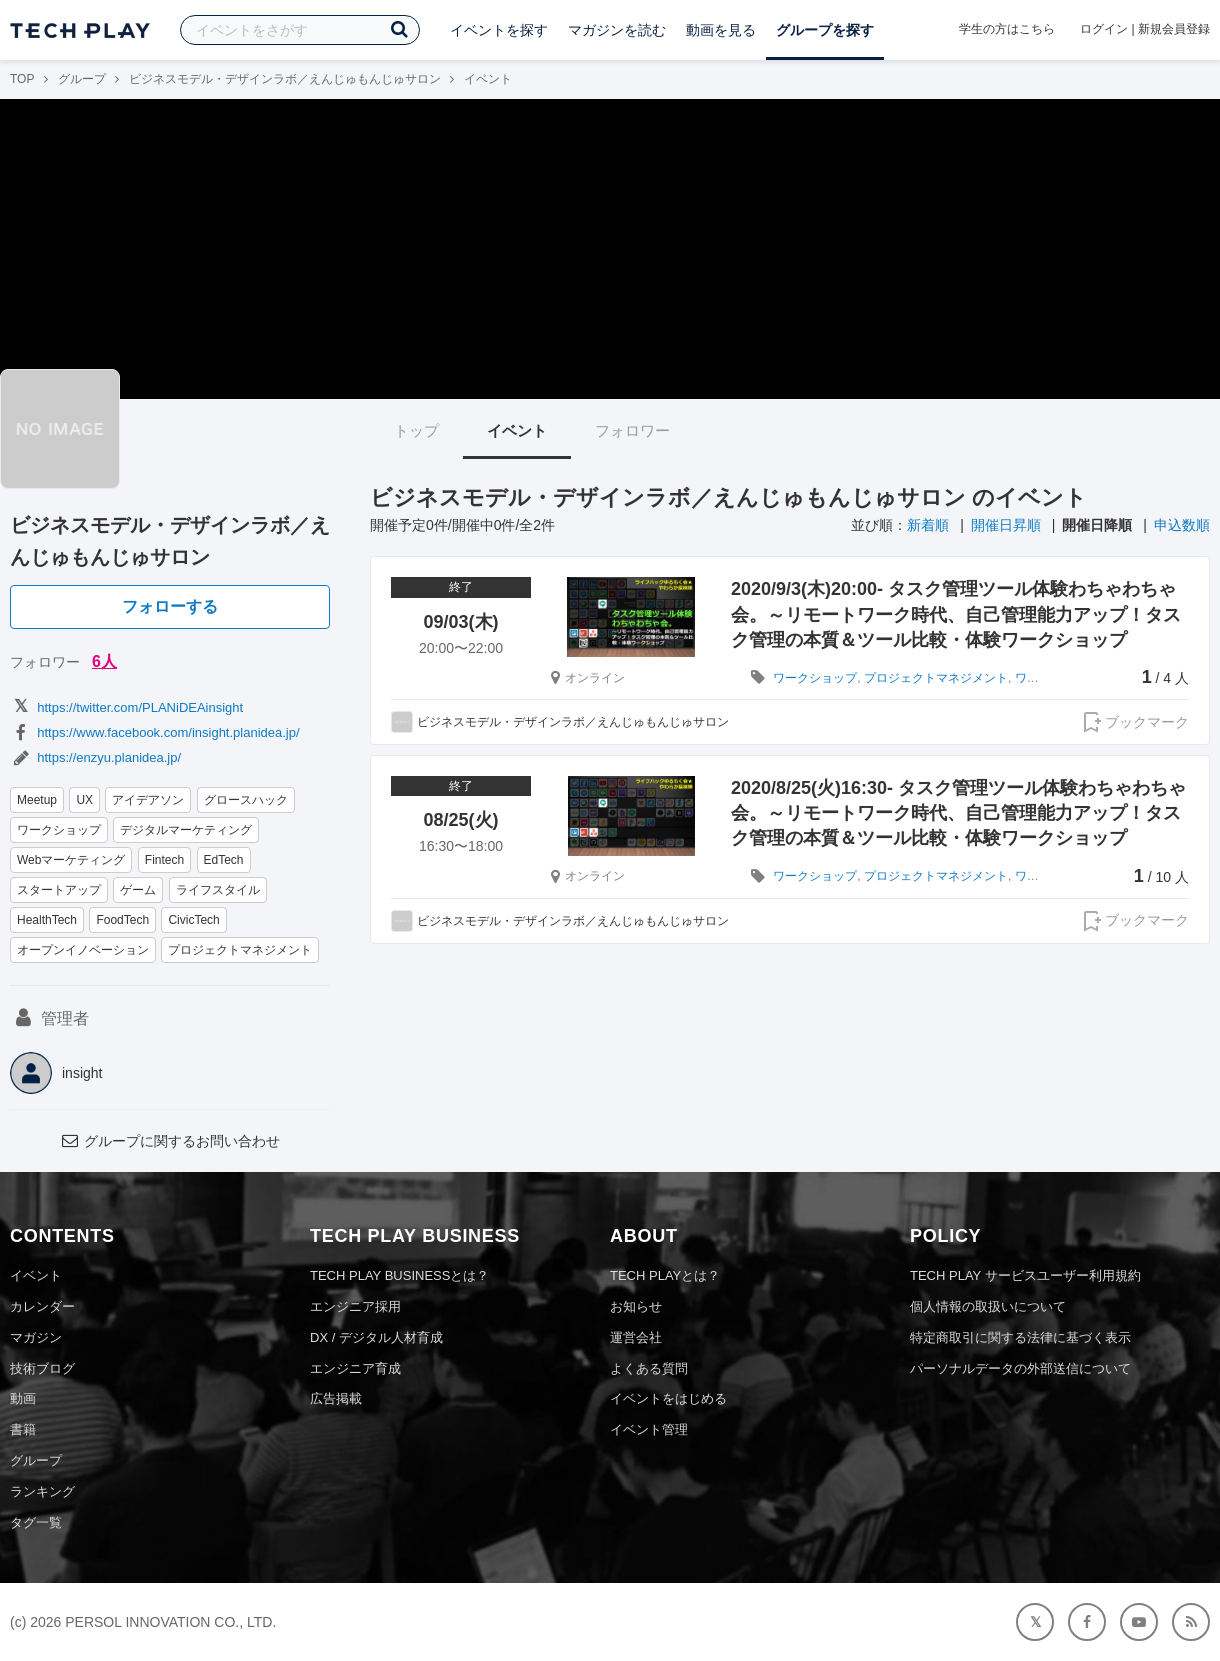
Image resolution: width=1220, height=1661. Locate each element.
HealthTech (47, 920)
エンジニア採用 (355, 1306)
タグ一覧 (36, 1522)
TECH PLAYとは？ (665, 1275)
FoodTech (122, 920)
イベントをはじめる (668, 1398)
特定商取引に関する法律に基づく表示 (1020, 1337)
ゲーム (138, 890)
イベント (517, 430)
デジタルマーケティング (186, 830)
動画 (23, 1398)
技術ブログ (42, 1368)
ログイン (1104, 29)
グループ (82, 79)
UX (84, 800)
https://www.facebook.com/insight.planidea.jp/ (155, 732)
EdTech (224, 860)
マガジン (36, 1337)
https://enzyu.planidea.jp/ (95, 757)
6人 (104, 661)
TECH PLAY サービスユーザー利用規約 (1025, 1275)
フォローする (170, 606)
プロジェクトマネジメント (240, 950)
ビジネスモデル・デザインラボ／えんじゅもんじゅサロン (285, 79)
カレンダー (42, 1306)
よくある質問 (649, 1368)
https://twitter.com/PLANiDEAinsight (126, 707)
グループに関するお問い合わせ (170, 1141)
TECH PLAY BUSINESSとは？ (399, 1275)
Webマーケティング (71, 860)
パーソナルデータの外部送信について (1020, 1368)
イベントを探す (499, 30)
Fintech (164, 860)
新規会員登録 (1174, 29)
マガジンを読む (617, 30)
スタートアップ (59, 890)
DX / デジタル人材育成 (376, 1337)
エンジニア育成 (355, 1368)
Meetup (37, 800)
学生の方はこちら (1007, 29)
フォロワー (632, 430)
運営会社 (636, 1337)
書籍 (23, 1429)
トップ (416, 430)
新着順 (928, 525)
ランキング (42, 1491)
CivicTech (193, 920)
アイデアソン (148, 800)
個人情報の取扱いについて (988, 1306)
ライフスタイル (218, 890)
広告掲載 (336, 1398)
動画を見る (721, 30)
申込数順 (1182, 525)
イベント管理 (649, 1429)
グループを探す (825, 30)
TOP (22, 79)
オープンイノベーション (83, 950)
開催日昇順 (1006, 525)
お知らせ (636, 1306)
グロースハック (246, 800)
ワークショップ (59, 830)
